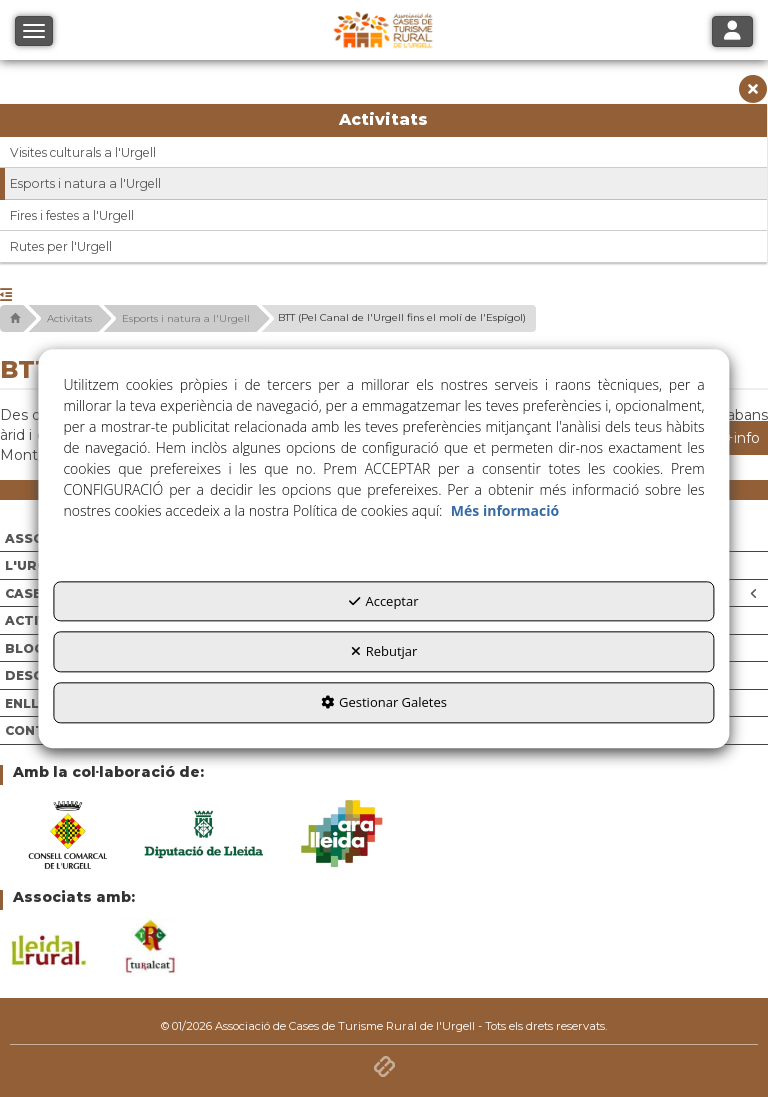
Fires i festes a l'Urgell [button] (72, 215)
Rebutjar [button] (384, 652)
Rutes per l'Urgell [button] (61, 246)
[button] (753, 94)
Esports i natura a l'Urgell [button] (85, 183)
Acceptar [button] (383, 601)
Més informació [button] (505, 510)
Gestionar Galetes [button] (384, 702)
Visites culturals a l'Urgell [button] (83, 152)
